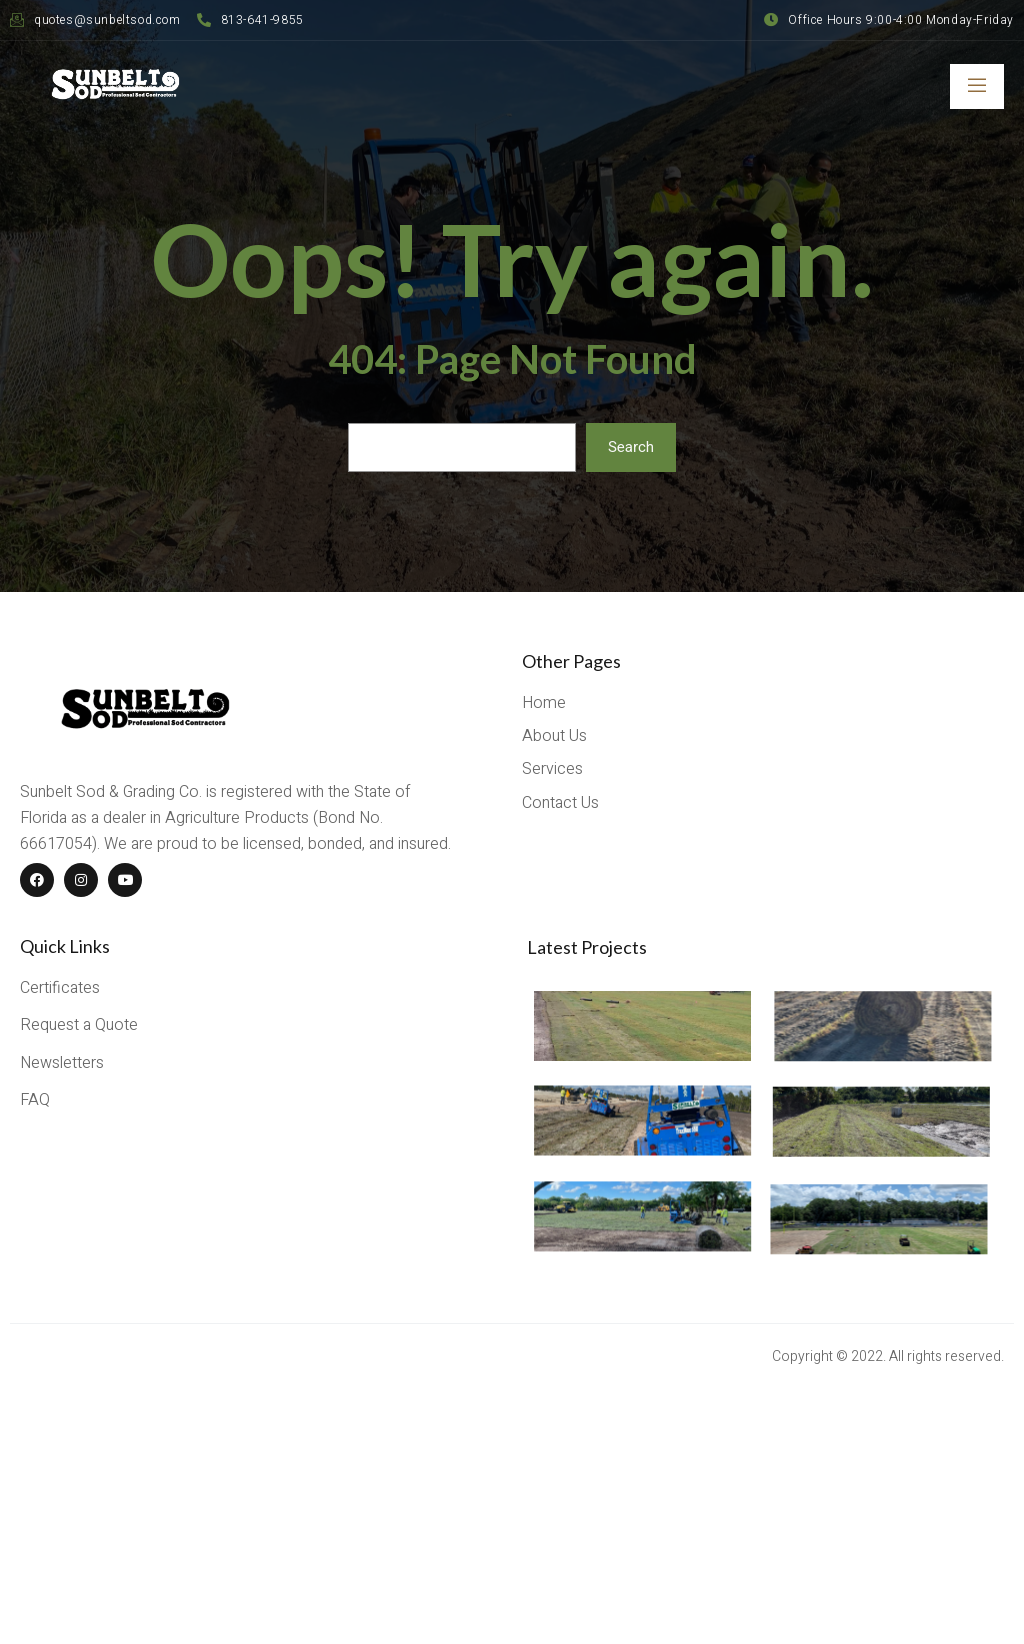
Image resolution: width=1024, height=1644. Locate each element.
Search (631, 447)
